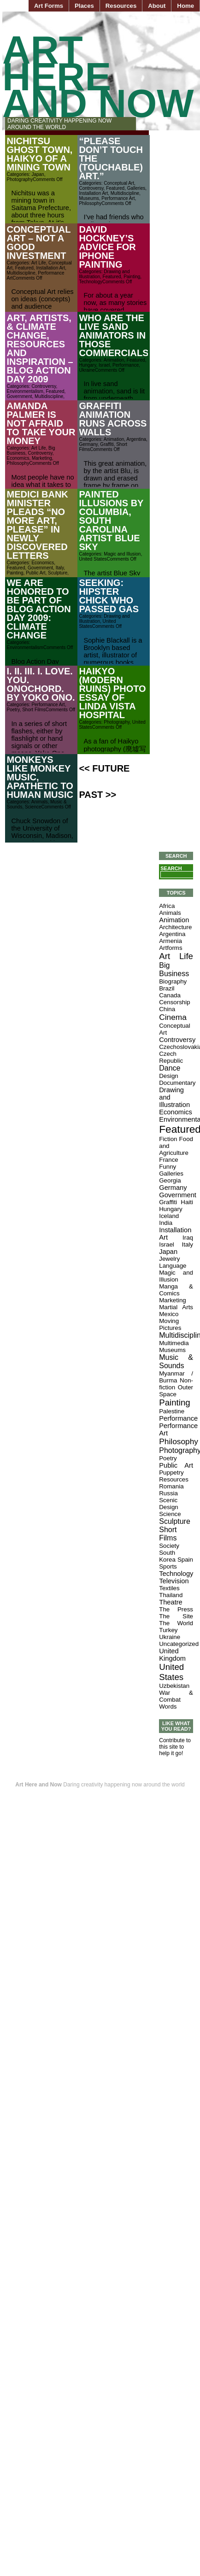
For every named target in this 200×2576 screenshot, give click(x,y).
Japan (37, 174)
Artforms (170, 947)
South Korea (167, 1556)
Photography (19, 179)
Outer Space (176, 1391)
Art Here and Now (98, 76)
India (165, 1222)
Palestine (171, 1411)
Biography (173, 981)
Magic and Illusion (122, 553)
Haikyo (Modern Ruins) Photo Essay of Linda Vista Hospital (112, 693)
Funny (167, 1166)
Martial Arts (176, 1307)
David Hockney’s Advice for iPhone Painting (107, 246)
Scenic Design (168, 1503)
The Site (176, 1616)
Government (19, 396)
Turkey (168, 1630)
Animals (39, 801)
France (168, 1159)
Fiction (168, 1139)
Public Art (35, 572)
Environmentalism (24, 391)
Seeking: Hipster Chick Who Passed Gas (109, 596)
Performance (125, 365)
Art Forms (48, 5)
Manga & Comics (176, 1290)
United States (92, 559)
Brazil (166, 988)
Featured (115, 188)
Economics (17, 458)
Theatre (170, 1602)
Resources (121, 5)
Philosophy (90, 203)
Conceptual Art (119, 183)
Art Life (38, 262)
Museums (89, 198)
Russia (168, 1493)
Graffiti (106, 444)
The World (176, 1623)
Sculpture (57, 572)
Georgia (170, 1180)
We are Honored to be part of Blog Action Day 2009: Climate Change (38, 609)
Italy (60, 567)
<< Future (104, 768)
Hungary (87, 365)
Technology (90, 281)
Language (172, 1265)
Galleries (136, 188)
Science (33, 806)
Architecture (175, 927)
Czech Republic (171, 1057)
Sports (168, 1566)
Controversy (91, 188)
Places (84, 5)
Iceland (169, 1215)
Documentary (177, 1082)
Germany (88, 444)
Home (185, 5)
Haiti (187, 1202)
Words (167, 1706)
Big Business (174, 969)
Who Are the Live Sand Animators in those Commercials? (116, 335)
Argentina (136, 439)
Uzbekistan (174, 1685)
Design (168, 1075)
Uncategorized (179, 1643)
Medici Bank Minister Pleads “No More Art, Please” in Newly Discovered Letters (37, 525)
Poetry (12, 709)
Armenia (170, 940)
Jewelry (169, 1258)
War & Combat (176, 1696)
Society (169, 1545)
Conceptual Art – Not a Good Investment (38, 242)
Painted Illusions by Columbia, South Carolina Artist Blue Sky (111, 520)
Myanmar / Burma (176, 1377)
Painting (132, 276)
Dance (169, 1068)
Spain (185, 1559)
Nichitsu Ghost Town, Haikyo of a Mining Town (39, 154)
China (167, 1009)
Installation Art (93, 193)
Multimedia (173, 1343)
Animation (114, 360)
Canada (170, 995)
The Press (176, 1609)
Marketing (42, 458)
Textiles (169, 1588)
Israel (104, 365)
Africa (167, 905)
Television (173, 1581)
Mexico (168, 1314)
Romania (171, 1486)
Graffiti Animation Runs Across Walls (113, 419)
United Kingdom (172, 1654)
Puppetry (171, 1472)
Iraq (187, 1237)
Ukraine (86, 370)
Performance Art (118, 198)
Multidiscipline (125, 193)
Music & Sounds (176, 1361)
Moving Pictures (170, 1324)
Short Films (34, 709)
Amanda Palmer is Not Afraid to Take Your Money (40, 423)
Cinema (173, 1017)
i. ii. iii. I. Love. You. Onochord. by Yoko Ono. (40, 684)
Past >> (97, 795)
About (156, 5)
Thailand (170, 1595)
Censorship (174, 1002)
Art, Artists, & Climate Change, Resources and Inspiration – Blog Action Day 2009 (39, 348)
